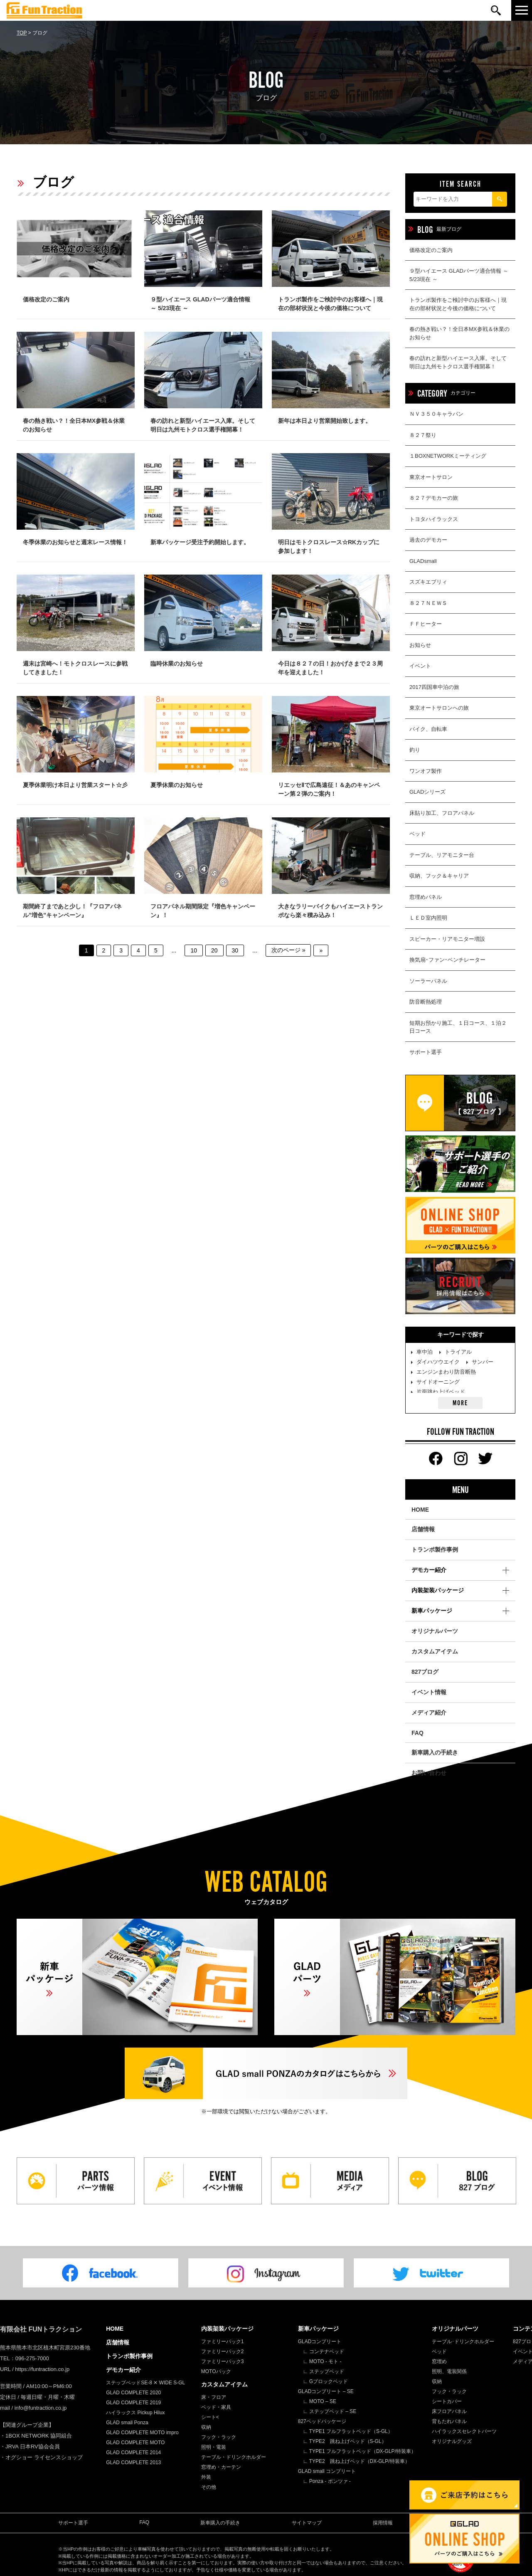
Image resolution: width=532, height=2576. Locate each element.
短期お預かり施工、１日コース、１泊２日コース (458, 1027)
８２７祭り (422, 435)
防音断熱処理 (425, 1002)
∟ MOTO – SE (319, 2401)
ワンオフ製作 (425, 771)
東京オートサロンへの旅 (439, 708)
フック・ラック (218, 2437)
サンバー (482, 1362)
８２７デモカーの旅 (433, 498)
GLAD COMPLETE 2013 (133, 2462)
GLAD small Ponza (127, 2422)
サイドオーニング (438, 1382)
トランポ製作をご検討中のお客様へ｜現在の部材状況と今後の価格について (458, 304)
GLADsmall (423, 561)
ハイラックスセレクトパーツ (464, 2431)
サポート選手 (425, 1052)
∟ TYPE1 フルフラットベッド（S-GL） (348, 2431)
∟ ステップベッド (323, 2371)
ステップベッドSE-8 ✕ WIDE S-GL (145, 2383)
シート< (210, 2417)
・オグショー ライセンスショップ (41, 2457)
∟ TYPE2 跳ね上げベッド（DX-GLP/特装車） (356, 2461)
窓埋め (439, 2361)
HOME (420, 1509)
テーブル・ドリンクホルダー (233, 2457)
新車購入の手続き (434, 1752)
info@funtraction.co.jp (41, 2408)
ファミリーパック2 (222, 2351)
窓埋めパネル (425, 897)
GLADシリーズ (427, 792)
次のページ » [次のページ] (288, 950)
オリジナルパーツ (434, 1631)
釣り (414, 750)
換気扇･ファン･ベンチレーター (447, 960)
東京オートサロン (431, 477)
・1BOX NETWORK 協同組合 (36, 2436)
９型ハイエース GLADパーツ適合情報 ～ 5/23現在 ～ (458, 275)
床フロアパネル (449, 2411)
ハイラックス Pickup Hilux (135, 2413)
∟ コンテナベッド (323, 2351)
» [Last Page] (321, 950)
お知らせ (420, 645)
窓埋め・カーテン (221, 2467)
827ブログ (424, 1671)
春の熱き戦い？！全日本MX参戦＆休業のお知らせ (459, 333)
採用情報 (383, 2523)
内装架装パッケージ (227, 2328)
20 (214, 950)
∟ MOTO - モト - (322, 2361)
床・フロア (213, 2397)
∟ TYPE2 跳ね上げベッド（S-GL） (345, 2441)
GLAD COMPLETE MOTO (135, 2442)
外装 (206, 2477)
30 (235, 950)
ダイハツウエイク (438, 1362)
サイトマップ (307, 2523)
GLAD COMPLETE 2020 (133, 2393)
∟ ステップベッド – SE (329, 2411)
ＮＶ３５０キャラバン (436, 414)
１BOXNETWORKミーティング (447, 456)
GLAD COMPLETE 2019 (133, 2403)
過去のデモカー (428, 540)
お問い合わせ (428, 1772)
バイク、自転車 (428, 729)
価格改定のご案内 (431, 250)
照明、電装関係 (449, 2371)
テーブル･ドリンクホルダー (463, 2341)
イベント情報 (428, 1692)
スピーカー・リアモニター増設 (447, 939)
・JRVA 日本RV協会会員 (30, 2446)
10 (193, 950)
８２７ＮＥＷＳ (428, 603)
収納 (206, 2427)
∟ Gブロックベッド (325, 2381)
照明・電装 (213, 2447)
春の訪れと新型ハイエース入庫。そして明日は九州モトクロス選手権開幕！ (458, 362)
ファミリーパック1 (222, 2341)
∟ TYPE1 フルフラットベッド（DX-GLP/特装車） (359, 2451)
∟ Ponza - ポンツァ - (327, 2481)
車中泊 (424, 1352)
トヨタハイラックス (433, 519)
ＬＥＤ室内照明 (428, 918)
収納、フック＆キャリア (439, 876)
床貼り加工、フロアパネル (441, 813)
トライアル (458, 1352)
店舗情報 (423, 1529)
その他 (208, 2487)
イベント (420, 666)
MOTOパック (216, 2371)
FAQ (417, 1733)
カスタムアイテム (434, 1651)
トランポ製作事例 (434, 1549)
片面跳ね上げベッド (440, 1392)
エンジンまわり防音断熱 (446, 1372)
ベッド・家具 (216, 2407)
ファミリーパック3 (222, 2361)
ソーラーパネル (428, 981)
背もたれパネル (449, 2421)
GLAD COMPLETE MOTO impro (142, 2432)
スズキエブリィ (428, 582)
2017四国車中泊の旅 (434, 687)
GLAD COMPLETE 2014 (133, 2452)
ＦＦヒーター (425, 624)
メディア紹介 (428, 1712)
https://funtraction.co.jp (42, 2369)
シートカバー (447, 2401)
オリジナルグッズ (452, 2441)
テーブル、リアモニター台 (441, 855)
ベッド (417, 834)
